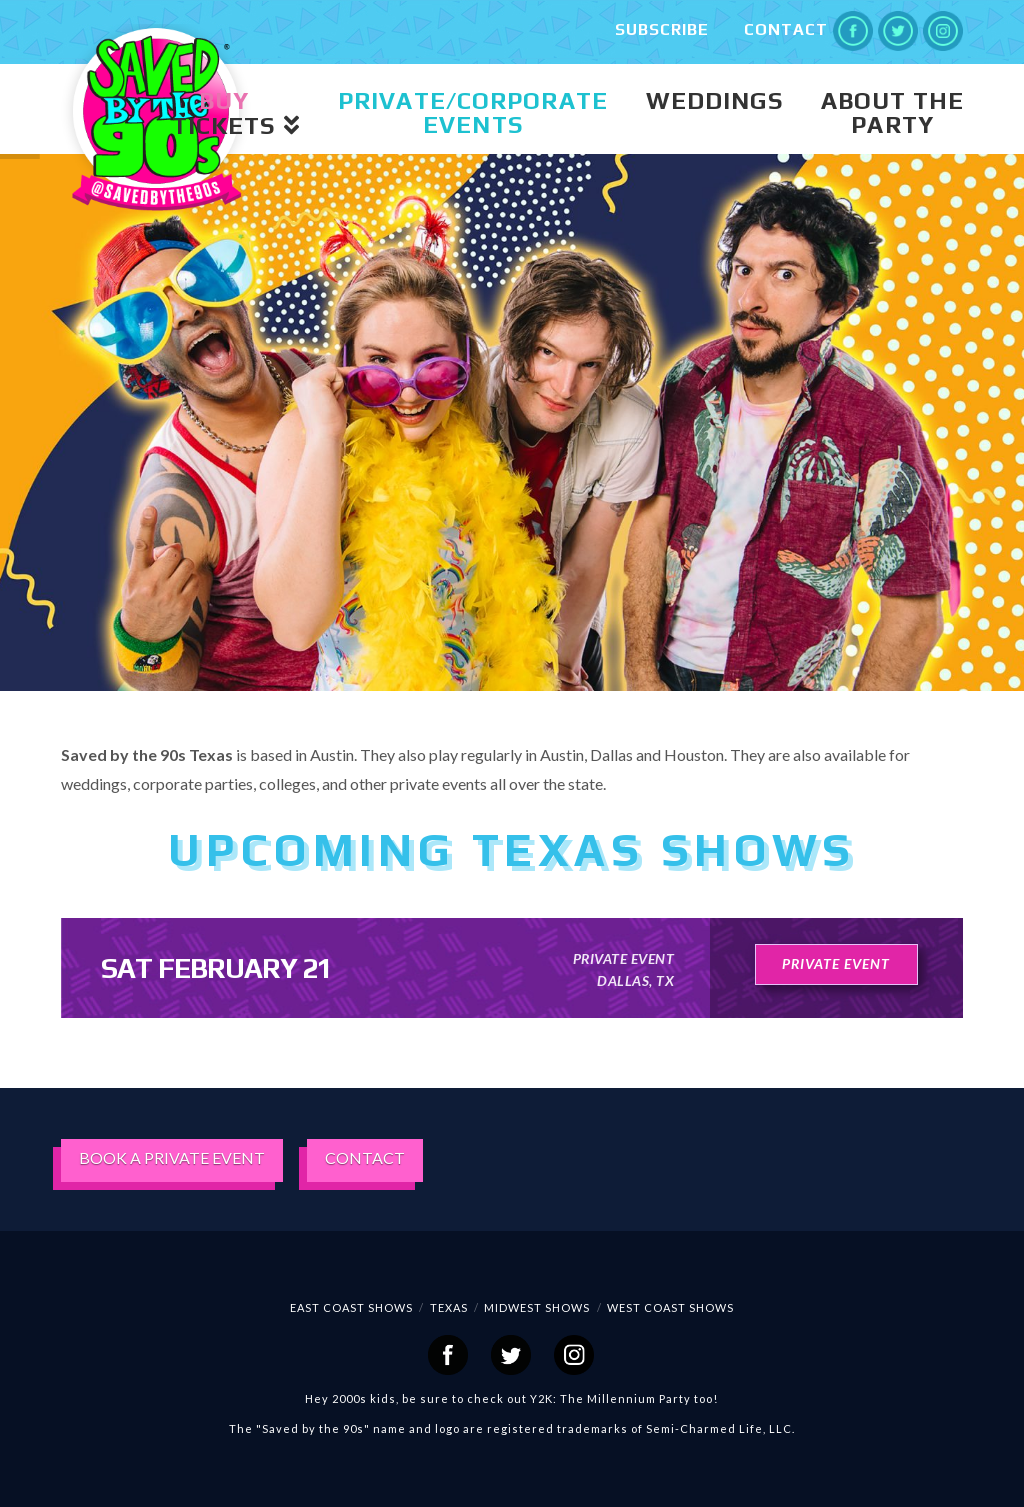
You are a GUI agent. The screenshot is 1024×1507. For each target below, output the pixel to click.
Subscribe (662, 29)
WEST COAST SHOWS (670, 1307)
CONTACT (365, 1157)
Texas (449, 1307)
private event (836, 963)
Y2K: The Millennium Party (610, 1398)
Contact (786, 29)
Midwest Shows (537, 1307)
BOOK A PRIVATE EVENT (172, 1157)
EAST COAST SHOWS (351, 1307)
